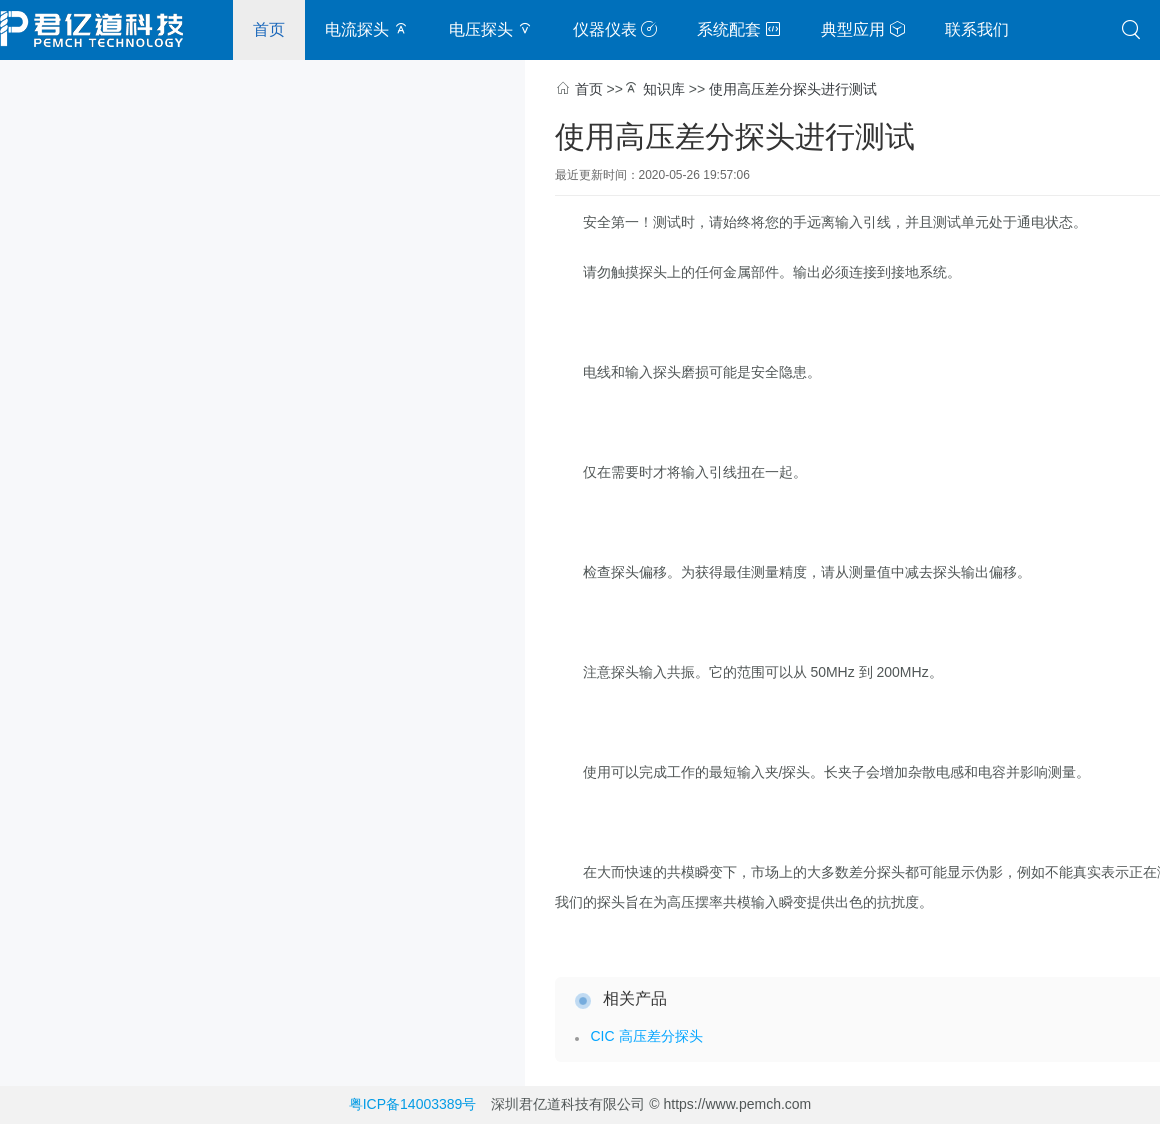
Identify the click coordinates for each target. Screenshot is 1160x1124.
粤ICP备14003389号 (413, 1104)
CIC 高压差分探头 (647, 1036)
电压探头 (491, 29)
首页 (269, 29)
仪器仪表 (615, 29)
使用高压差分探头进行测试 (793, 89)
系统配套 (739, 29)
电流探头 (367, 29)
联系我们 (977, 29)
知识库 (664, 89)
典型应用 (863, 29)
